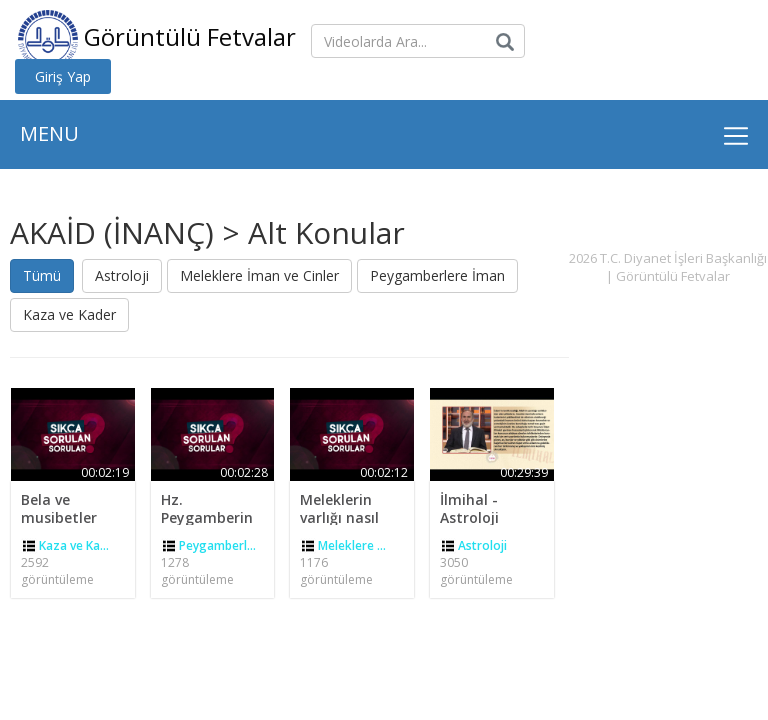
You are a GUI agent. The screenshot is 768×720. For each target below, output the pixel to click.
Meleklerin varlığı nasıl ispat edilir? (341, 517)
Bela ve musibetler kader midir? (65, 517)
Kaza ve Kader (69, 314)
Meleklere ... (352, 545)
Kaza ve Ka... (74, 545)
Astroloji (122, 275)
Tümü (42, 275)
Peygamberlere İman (437, 275)
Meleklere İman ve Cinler (259, 275)
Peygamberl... (217, 545)
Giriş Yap (63, 76)
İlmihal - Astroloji (469, 508)
